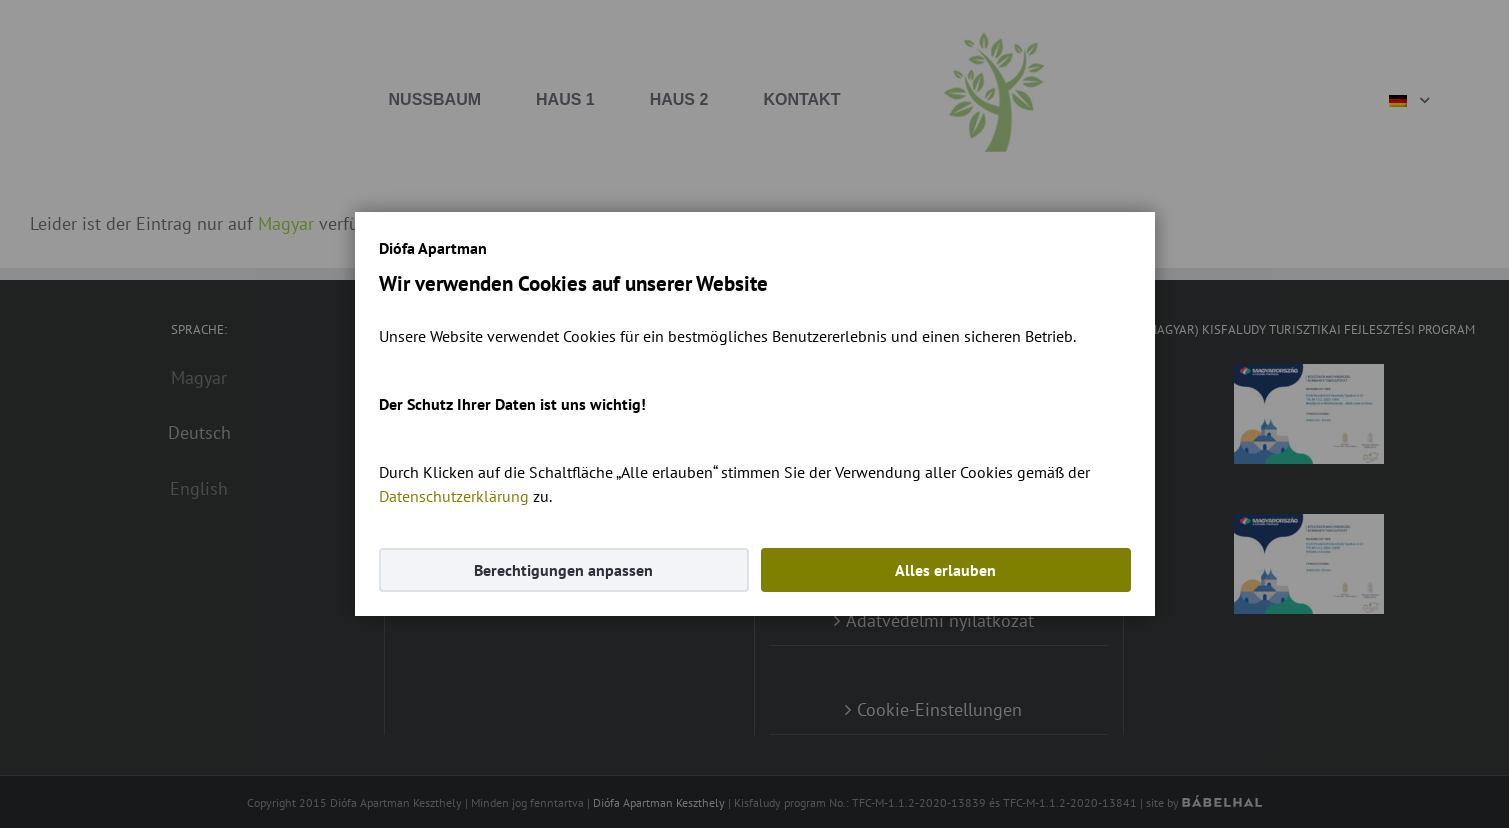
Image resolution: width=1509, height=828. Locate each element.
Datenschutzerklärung (454, 496)
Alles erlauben (945, 570)
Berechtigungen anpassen (563, 570)
